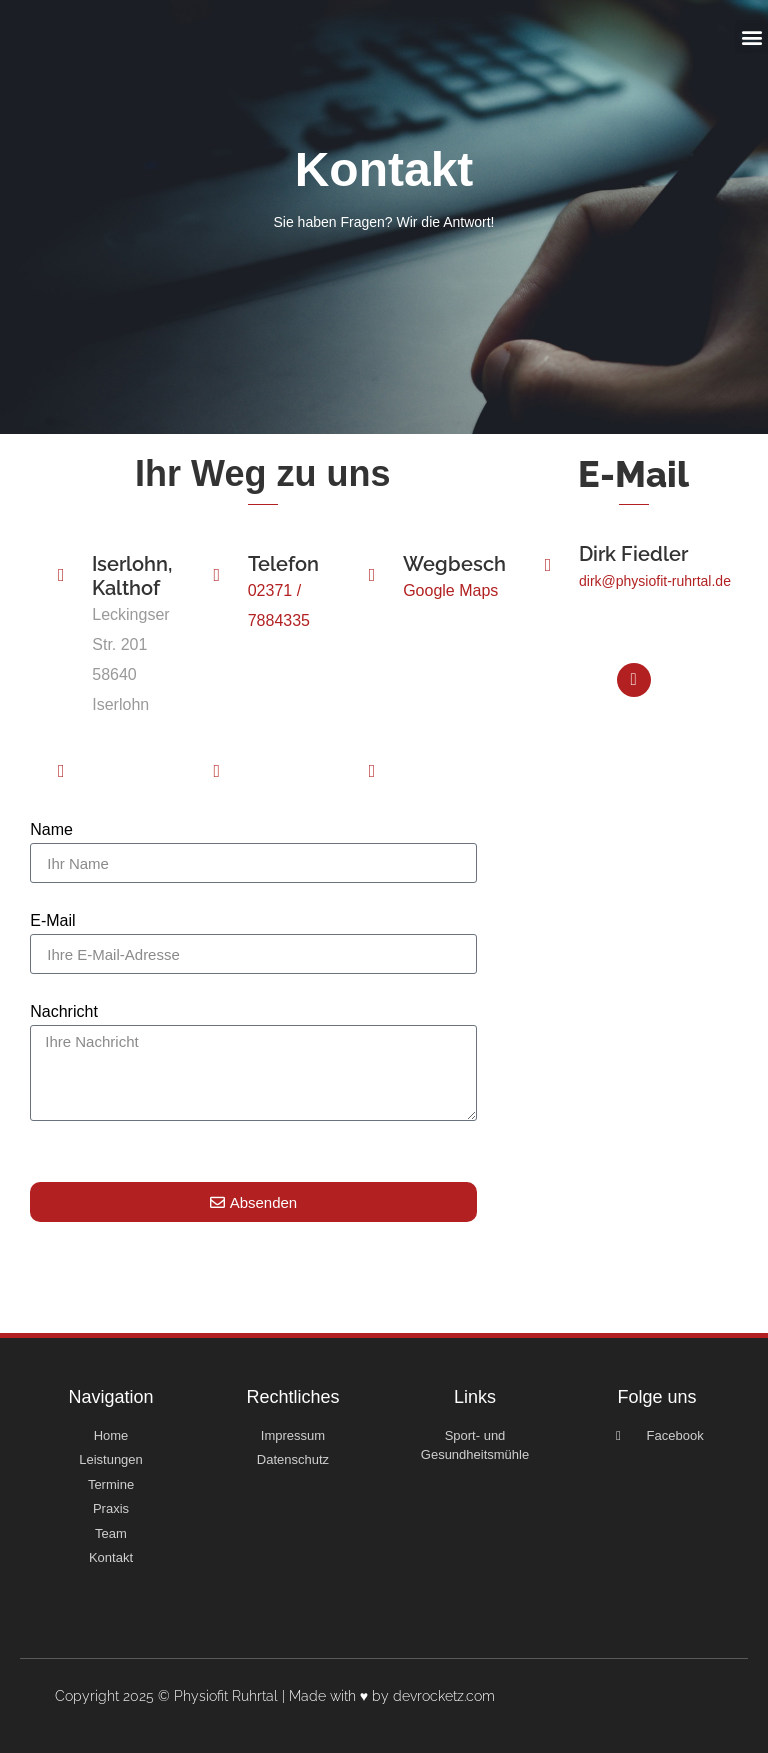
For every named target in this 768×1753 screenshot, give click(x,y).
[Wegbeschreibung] (372, 598)
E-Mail (52, 944)
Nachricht (64, 1035)
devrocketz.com (444, 1696)
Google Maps (450, 613)
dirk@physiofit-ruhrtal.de (655, 604)
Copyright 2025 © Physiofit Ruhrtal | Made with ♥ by (224, 1696)
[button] (751, 36)
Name (51, 853)
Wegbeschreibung (491, 587)
